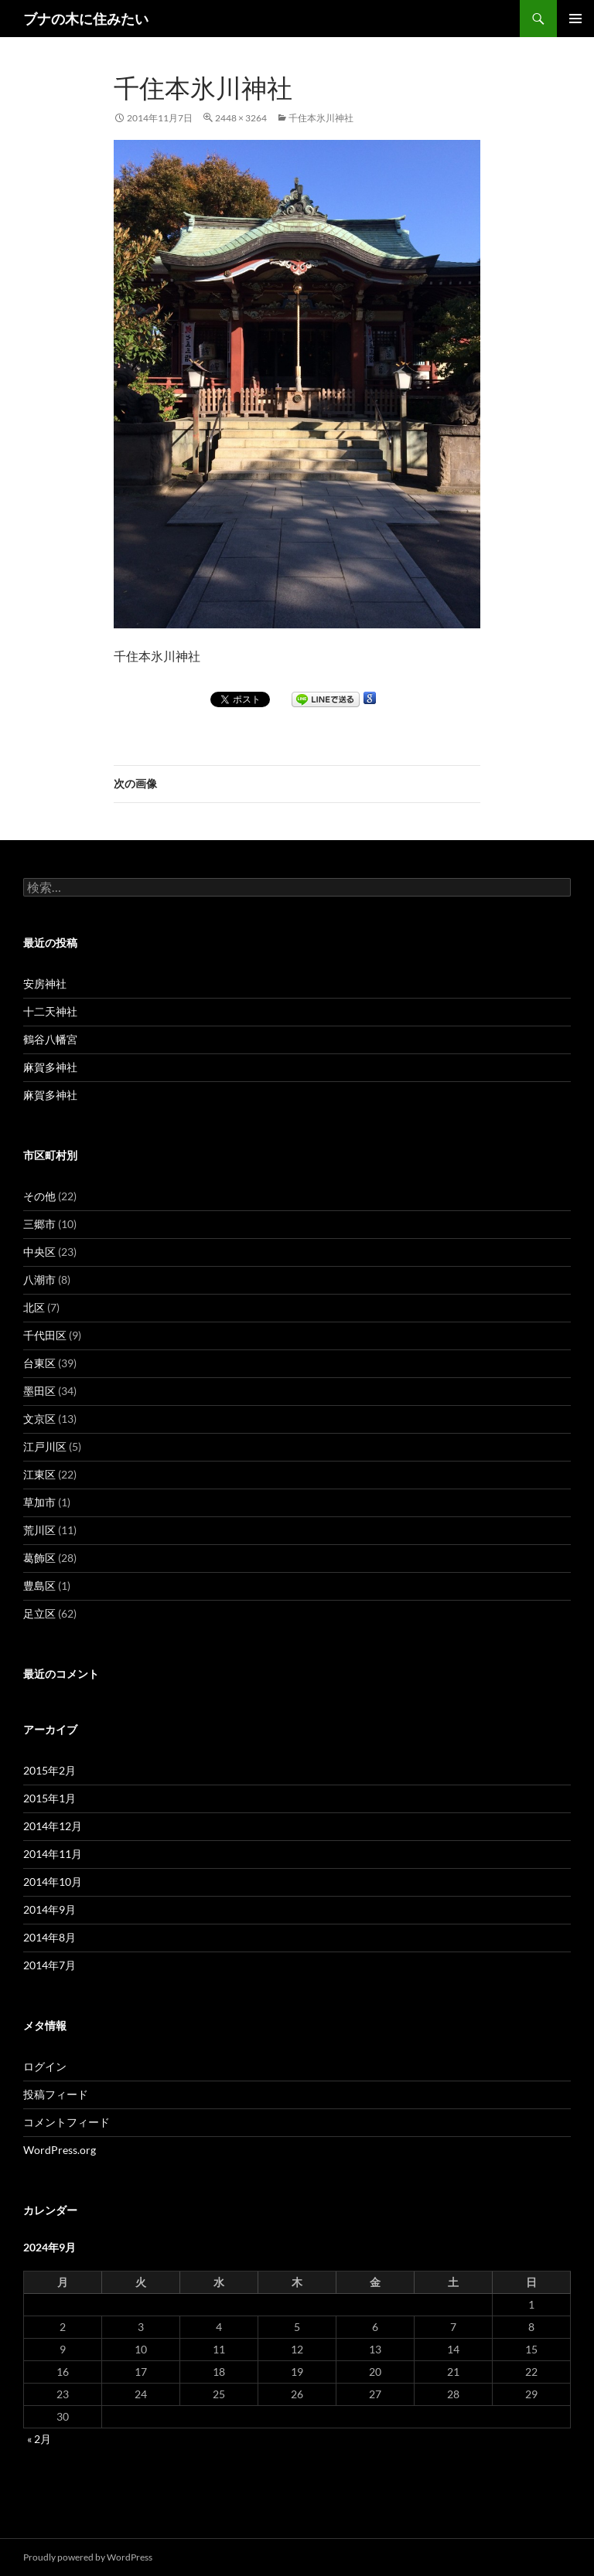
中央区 (39, 1251)
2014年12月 (52, 1825)
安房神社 (45, 983)
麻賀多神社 (50, 1067)
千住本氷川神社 (320, 118)
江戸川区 (45, 1446)
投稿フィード (55, 2094)
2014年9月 (49, 1909)
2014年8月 (49, 1937)
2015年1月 (49, 1798)
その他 (39, 1196)
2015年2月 (49, 1770)
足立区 (39, 1613)
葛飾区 (39, 1557)
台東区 (39, 1363)
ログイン (45, 2066)
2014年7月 (49, 1965)
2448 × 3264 (241, 118)
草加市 (39, 1502)
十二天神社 (50, 1011)
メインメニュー (575, 18)
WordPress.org (59, 2149)
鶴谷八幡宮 (50, 1039)
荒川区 (39, 1529)
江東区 (39, 1474)
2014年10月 (52, 1881)
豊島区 (39, 1585)
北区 (34, 1307)
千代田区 (45, 1335)
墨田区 (39, 1390)
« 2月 (39, 2438)
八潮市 (39, 1279)
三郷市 (39, 1223)
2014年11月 (52, 1853)
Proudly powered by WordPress (87, 2557)
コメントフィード (66, 2122)
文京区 (39, 1418)
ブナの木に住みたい (85, 18)
